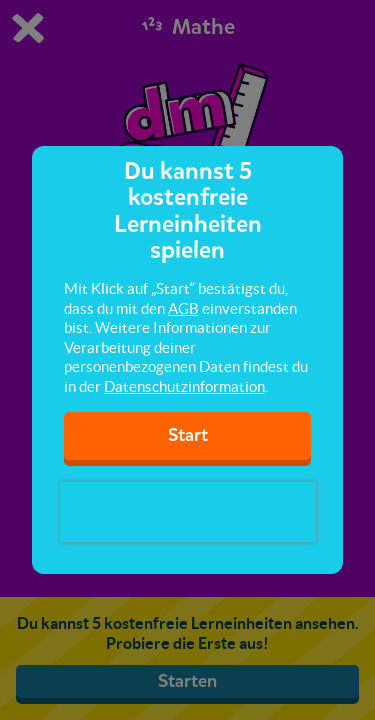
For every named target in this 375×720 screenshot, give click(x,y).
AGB (183, 308)
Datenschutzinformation (184, 386)
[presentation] (188, 512)
